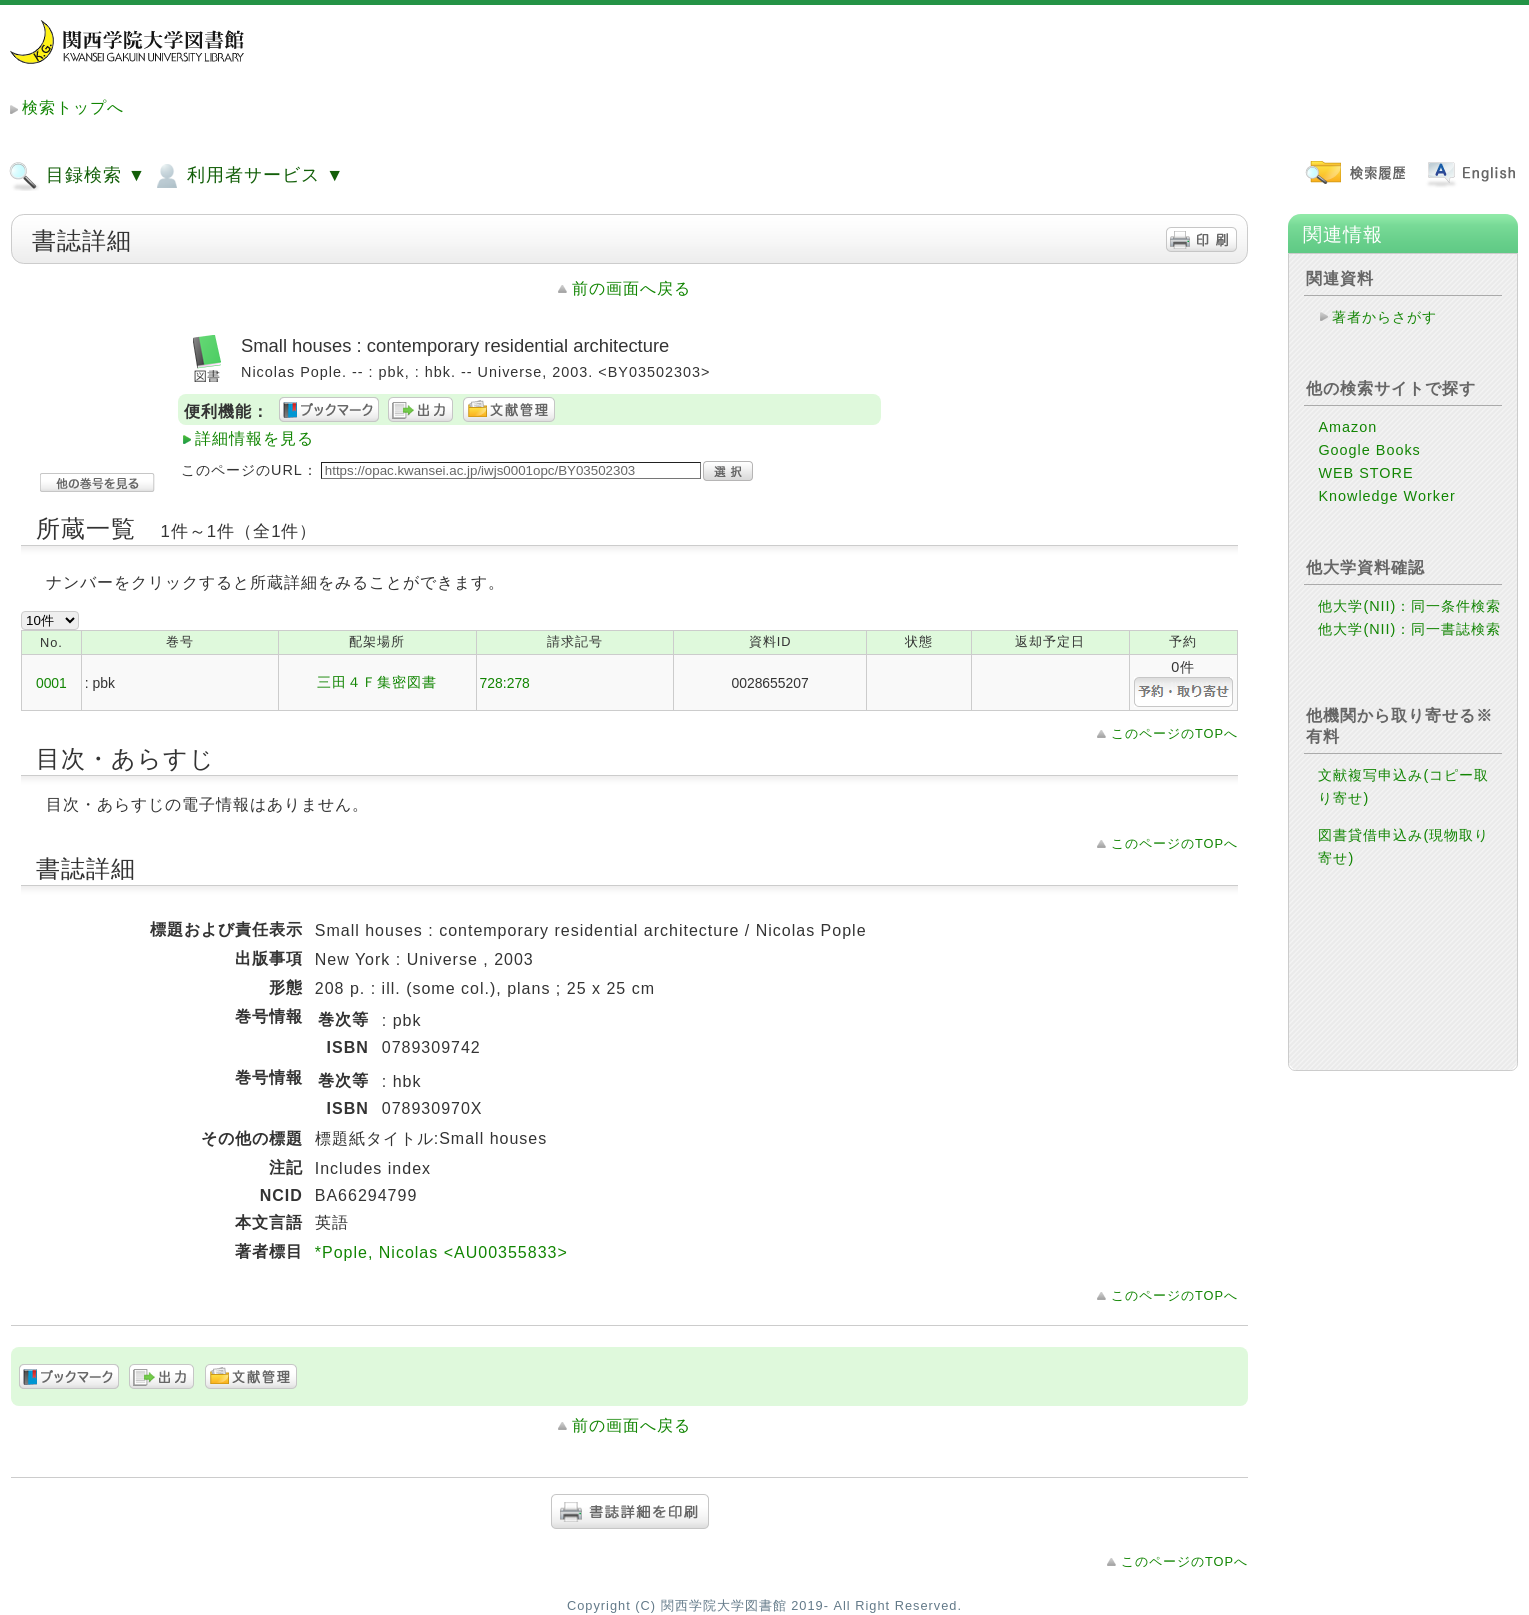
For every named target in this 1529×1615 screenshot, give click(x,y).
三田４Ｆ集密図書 (377, 682)
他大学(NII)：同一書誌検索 (1409, 629)
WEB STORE (1365, 473)
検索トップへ (73, 107)
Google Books (1369, 450)
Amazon (1347, 427)
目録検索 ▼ (77, 176)
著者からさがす (1384, 317)
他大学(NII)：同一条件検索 (1409, 606)
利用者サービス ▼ (247, 176)
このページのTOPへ (1174, 733)
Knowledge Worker (1386, 496)
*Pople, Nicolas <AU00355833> (441, 1252)
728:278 (505, 683)
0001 (51, 683)
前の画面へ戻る (631, 288)
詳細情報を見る (254, 438)
